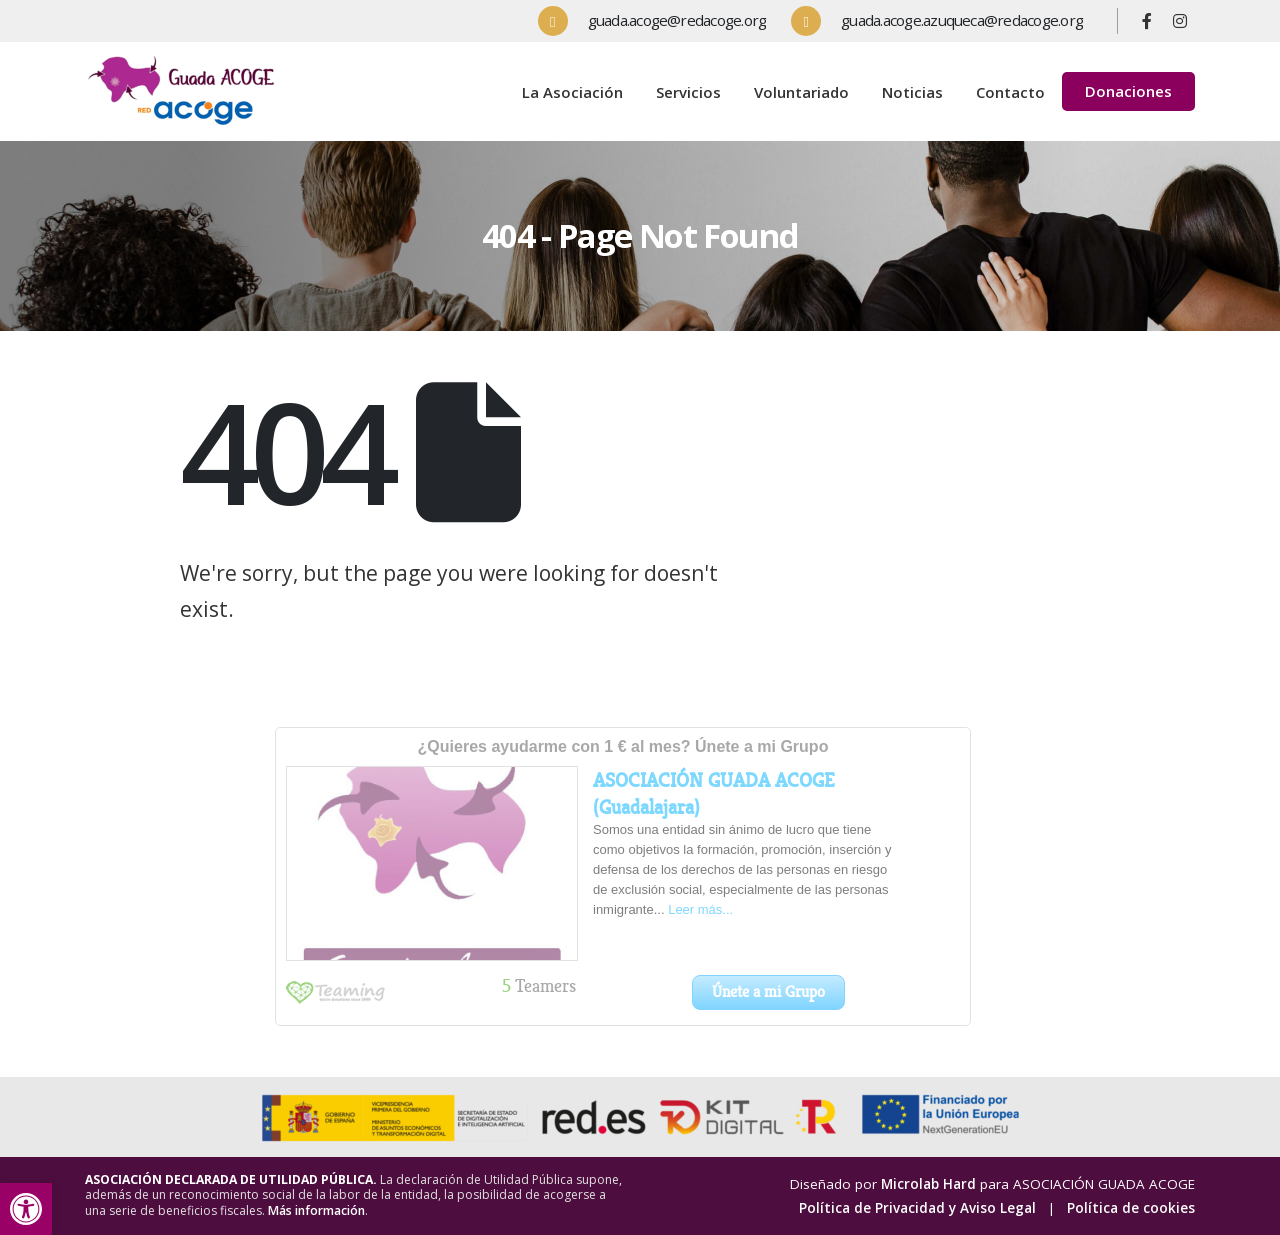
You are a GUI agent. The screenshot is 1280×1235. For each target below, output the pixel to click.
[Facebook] (1147, 21)
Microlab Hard (928, 1184)
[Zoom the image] (185, 59)
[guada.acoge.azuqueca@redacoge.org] (944, 21)
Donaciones (1128, 91)
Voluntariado (801, 92)
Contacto (1010, 92)
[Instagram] (1180, 21)
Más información (316, 1210)
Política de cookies (1131, 1208)
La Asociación (572, 92)
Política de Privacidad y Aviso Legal (917, 1208)
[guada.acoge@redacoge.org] (660, 21)
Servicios (688, 92)
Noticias (912, 92)
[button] (26, 1209)
